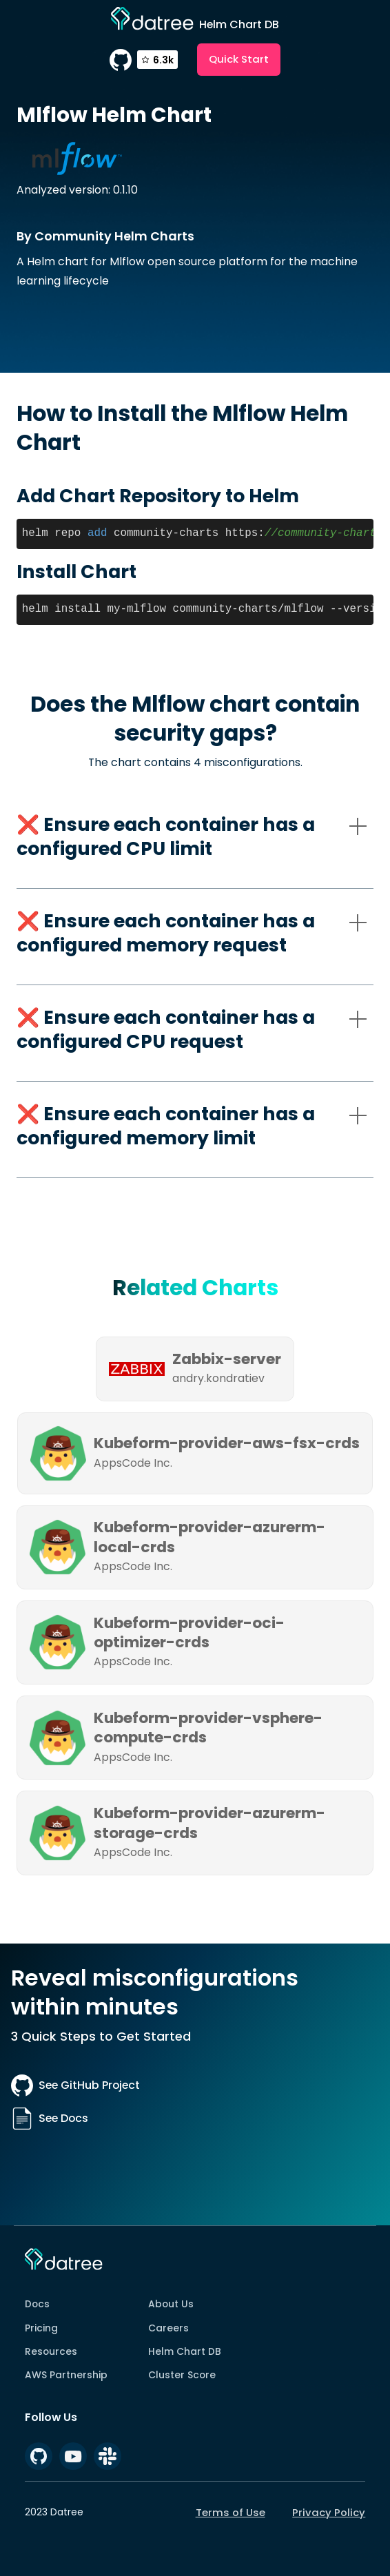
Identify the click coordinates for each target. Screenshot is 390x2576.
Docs (37, 2304)
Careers (168, 2328)
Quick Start (239, 59)
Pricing (41, 2328)
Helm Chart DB (184, 2351)
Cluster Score (182, 2375)
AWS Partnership (66, 2375)
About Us (171, 2304)
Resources (51, 2351)
